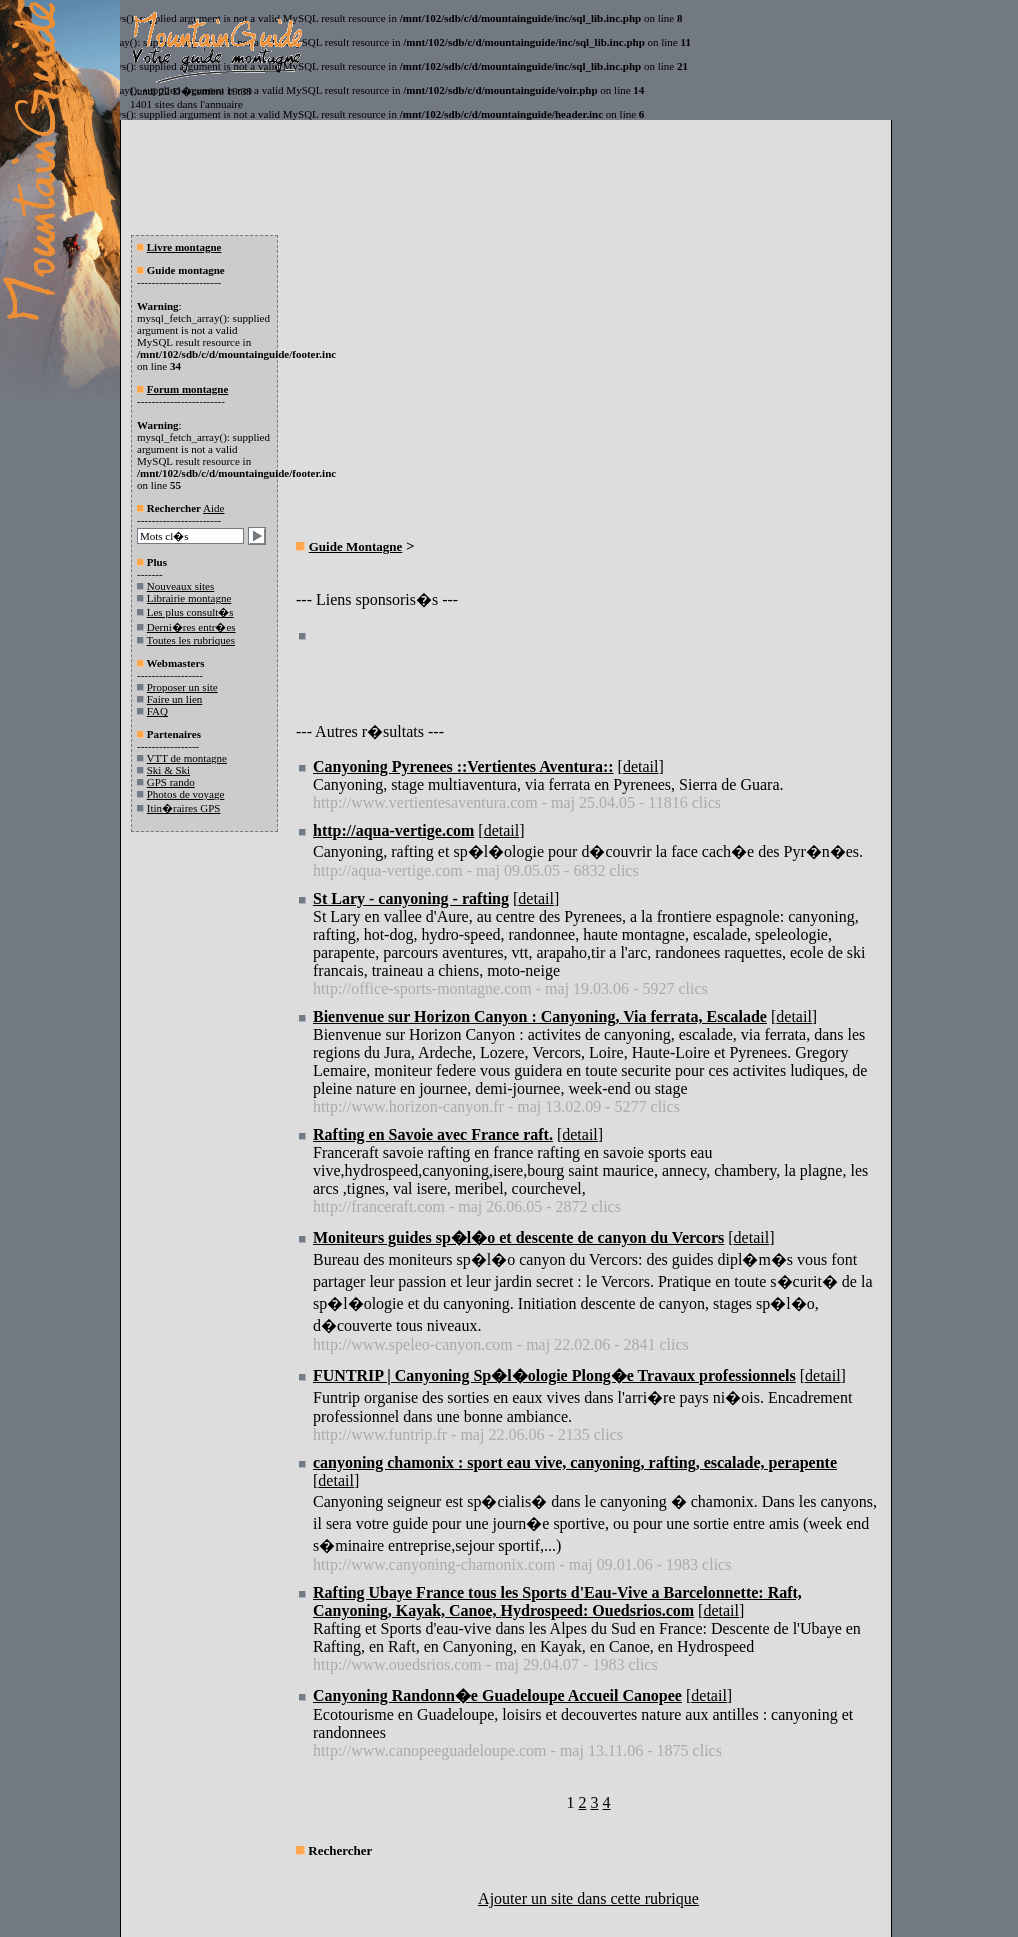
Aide (213, 508)
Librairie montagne (189, 598)
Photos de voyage (186, 794)
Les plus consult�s (190, 612)
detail (641, 766)
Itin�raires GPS (184, 808)
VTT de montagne (187, 758)
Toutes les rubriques (191, 640)
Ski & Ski (168, 770)
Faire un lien (175, 699)
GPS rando (171, 782)
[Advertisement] (464, 386)
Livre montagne (184, 247)
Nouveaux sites (181, 586)
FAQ (157, 711)
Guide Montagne (356, 546)
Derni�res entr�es (191, 627)
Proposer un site (182, 687)
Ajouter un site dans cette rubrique (588, 1898)
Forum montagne (188, 389)
